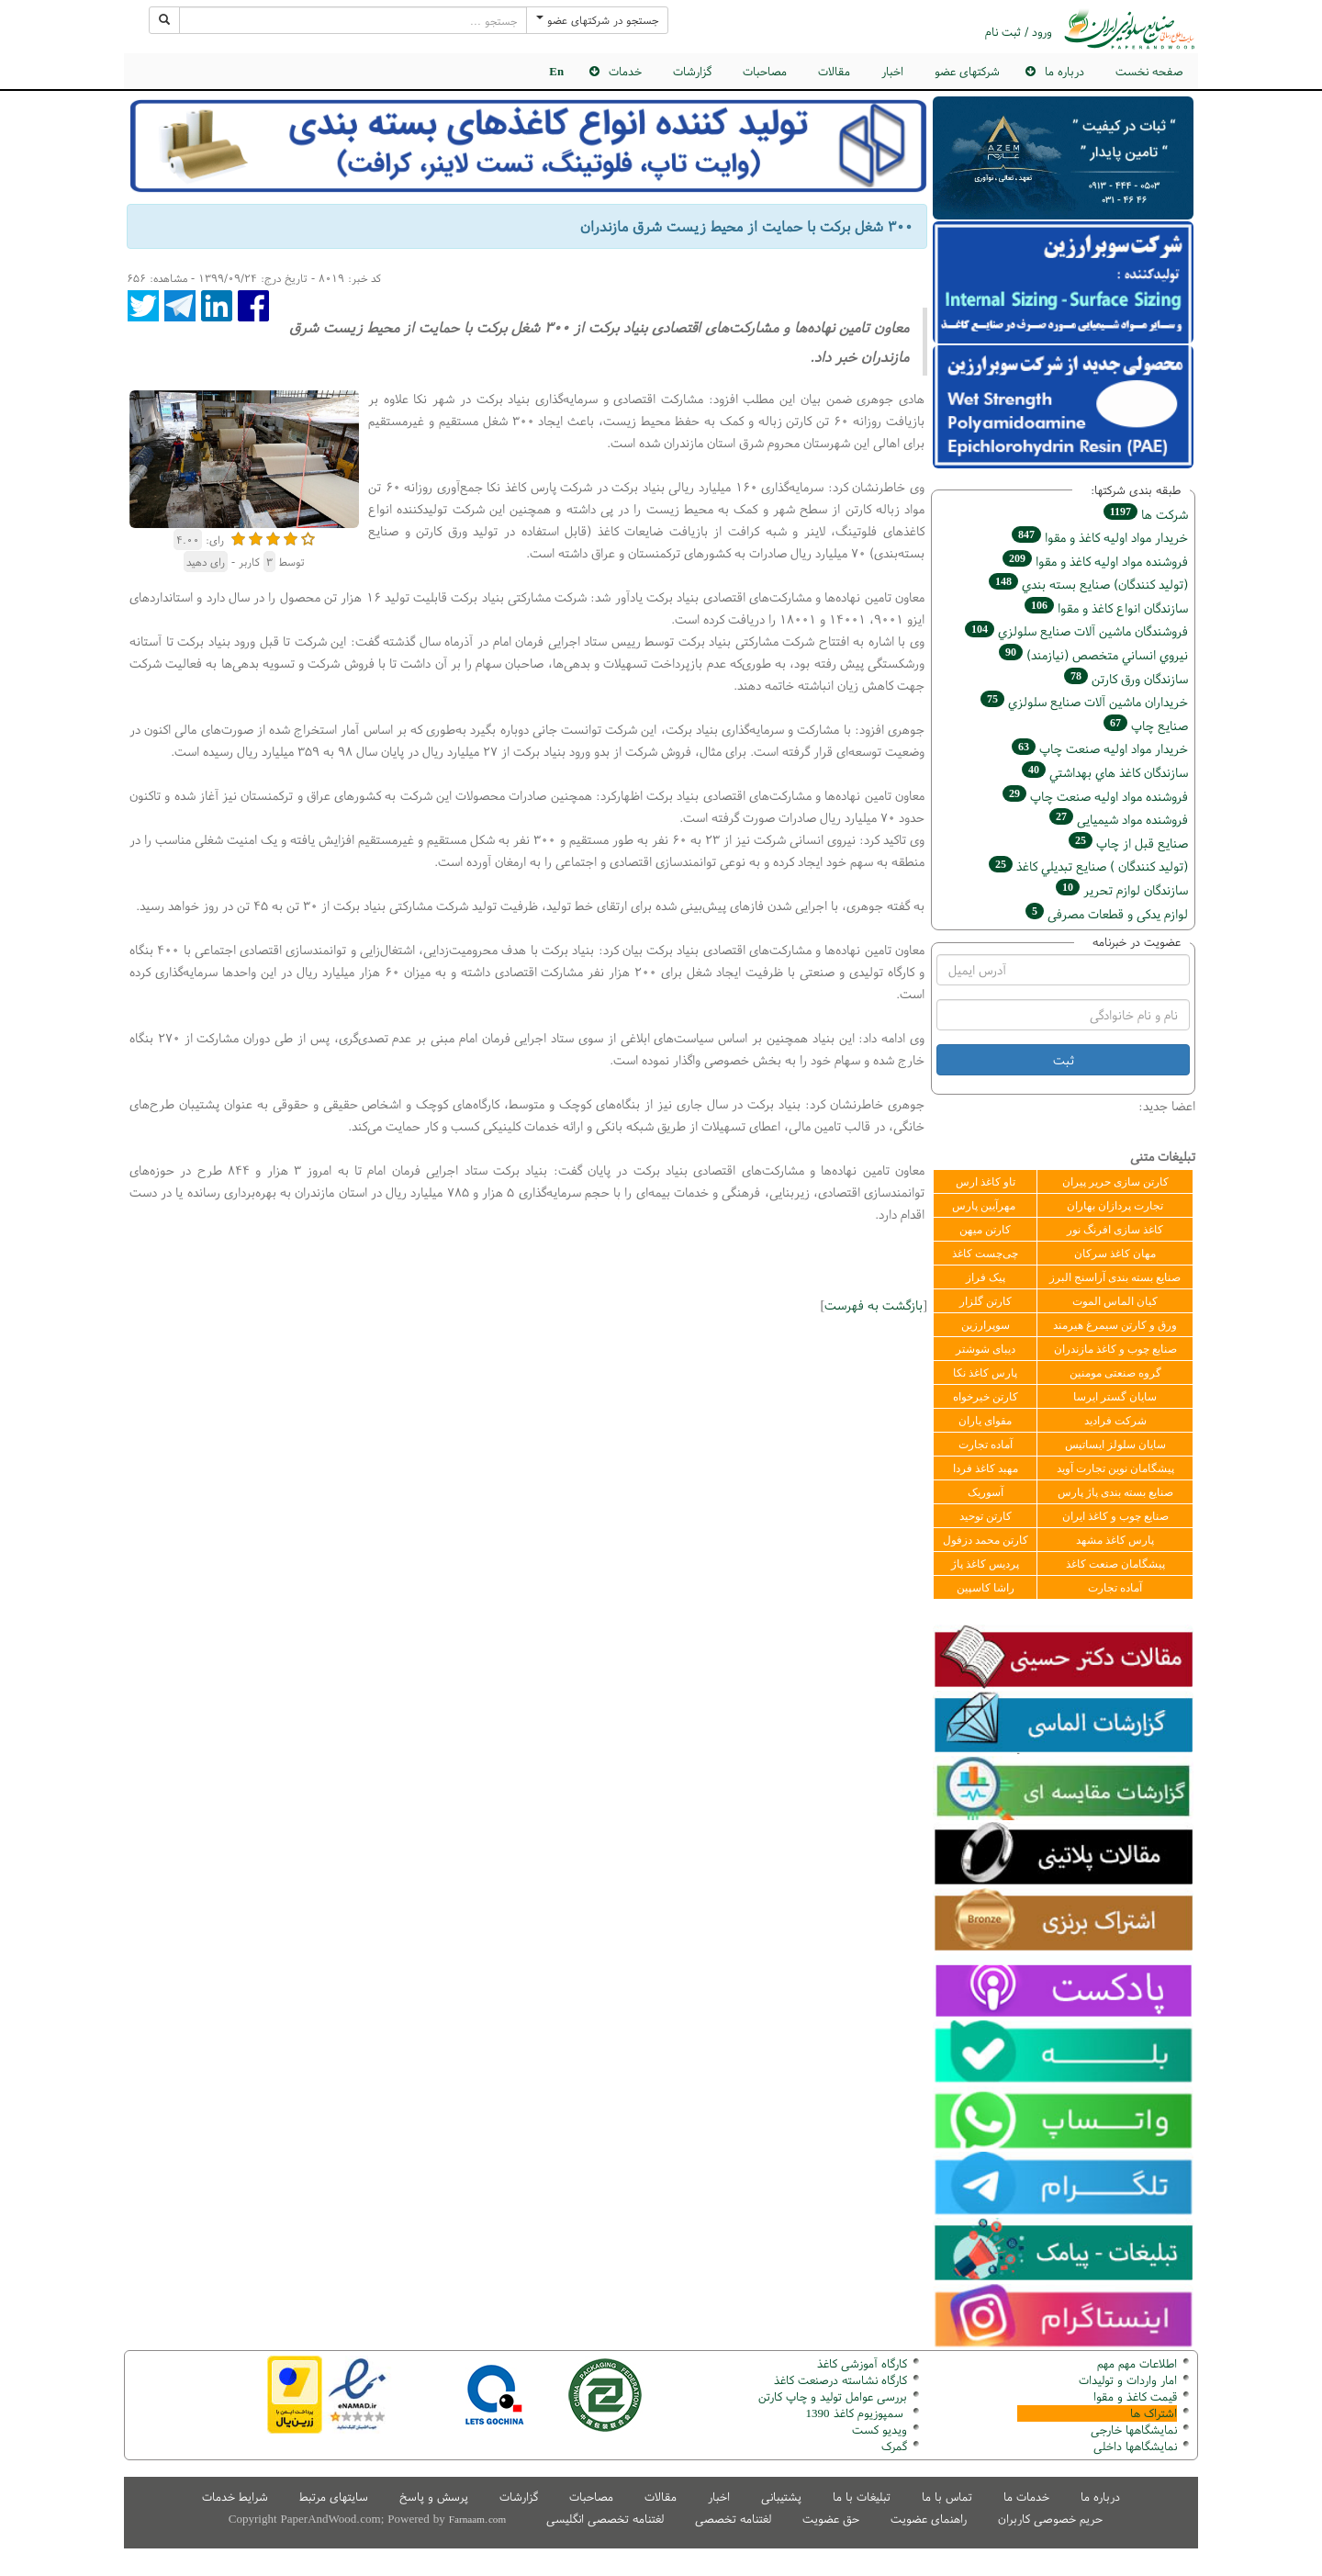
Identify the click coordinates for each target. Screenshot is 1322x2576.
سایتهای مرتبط (333, 2496)
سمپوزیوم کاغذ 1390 (856, 2413)
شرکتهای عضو (967, 71)
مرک (891, 2446)
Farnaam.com (477, 2519)
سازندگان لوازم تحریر (1122, 889)
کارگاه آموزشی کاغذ (862, 2363)
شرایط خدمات (235, 2496)
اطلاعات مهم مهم (1137, 2363)
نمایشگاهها (1134, 2429)
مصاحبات (765, 71)
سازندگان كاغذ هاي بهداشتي (1105, 772)
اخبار (892, 71)
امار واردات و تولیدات (1128, 2380)
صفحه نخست (1149, 71)
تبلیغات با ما (862, 2496)
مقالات (834, 71)
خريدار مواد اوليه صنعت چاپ (1100, 748)
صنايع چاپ (1146, 725)
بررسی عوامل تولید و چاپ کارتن (832, 2396)
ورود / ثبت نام (1018, 32)
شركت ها (1146, 513)
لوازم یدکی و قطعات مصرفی (1106, 913)
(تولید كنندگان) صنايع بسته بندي (1088, 583)
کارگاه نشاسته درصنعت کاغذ (838, 2380)
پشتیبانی (781, 2496)
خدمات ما (1026, 2496)
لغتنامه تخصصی (733, 2518)
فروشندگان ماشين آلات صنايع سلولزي (1076, 630)
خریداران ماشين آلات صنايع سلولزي (1084, 701)
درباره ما (1064, 71)
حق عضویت (830, 2518)
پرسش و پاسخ (433, 2496)
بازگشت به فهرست (873, 1304)
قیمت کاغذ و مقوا (1135, 2396)
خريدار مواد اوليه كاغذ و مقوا (1100, 536)
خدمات (625, 71)
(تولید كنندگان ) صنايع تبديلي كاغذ (1088, 865)
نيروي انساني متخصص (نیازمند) (1093, 654)
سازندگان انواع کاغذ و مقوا (1106, 607)
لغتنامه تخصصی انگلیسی (605, 2518)
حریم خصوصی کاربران (1050, 2518)
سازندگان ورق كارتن (1126, 678)
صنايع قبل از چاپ (1128, 842)
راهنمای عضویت (929, 2518)
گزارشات (692, 71)
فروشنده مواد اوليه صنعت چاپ (1095, 795)
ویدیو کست (879, 2429)
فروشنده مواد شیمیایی (1118, 818)
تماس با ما (947, 2496)
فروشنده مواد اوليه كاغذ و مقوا (1095, 560)
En (556, 71)
